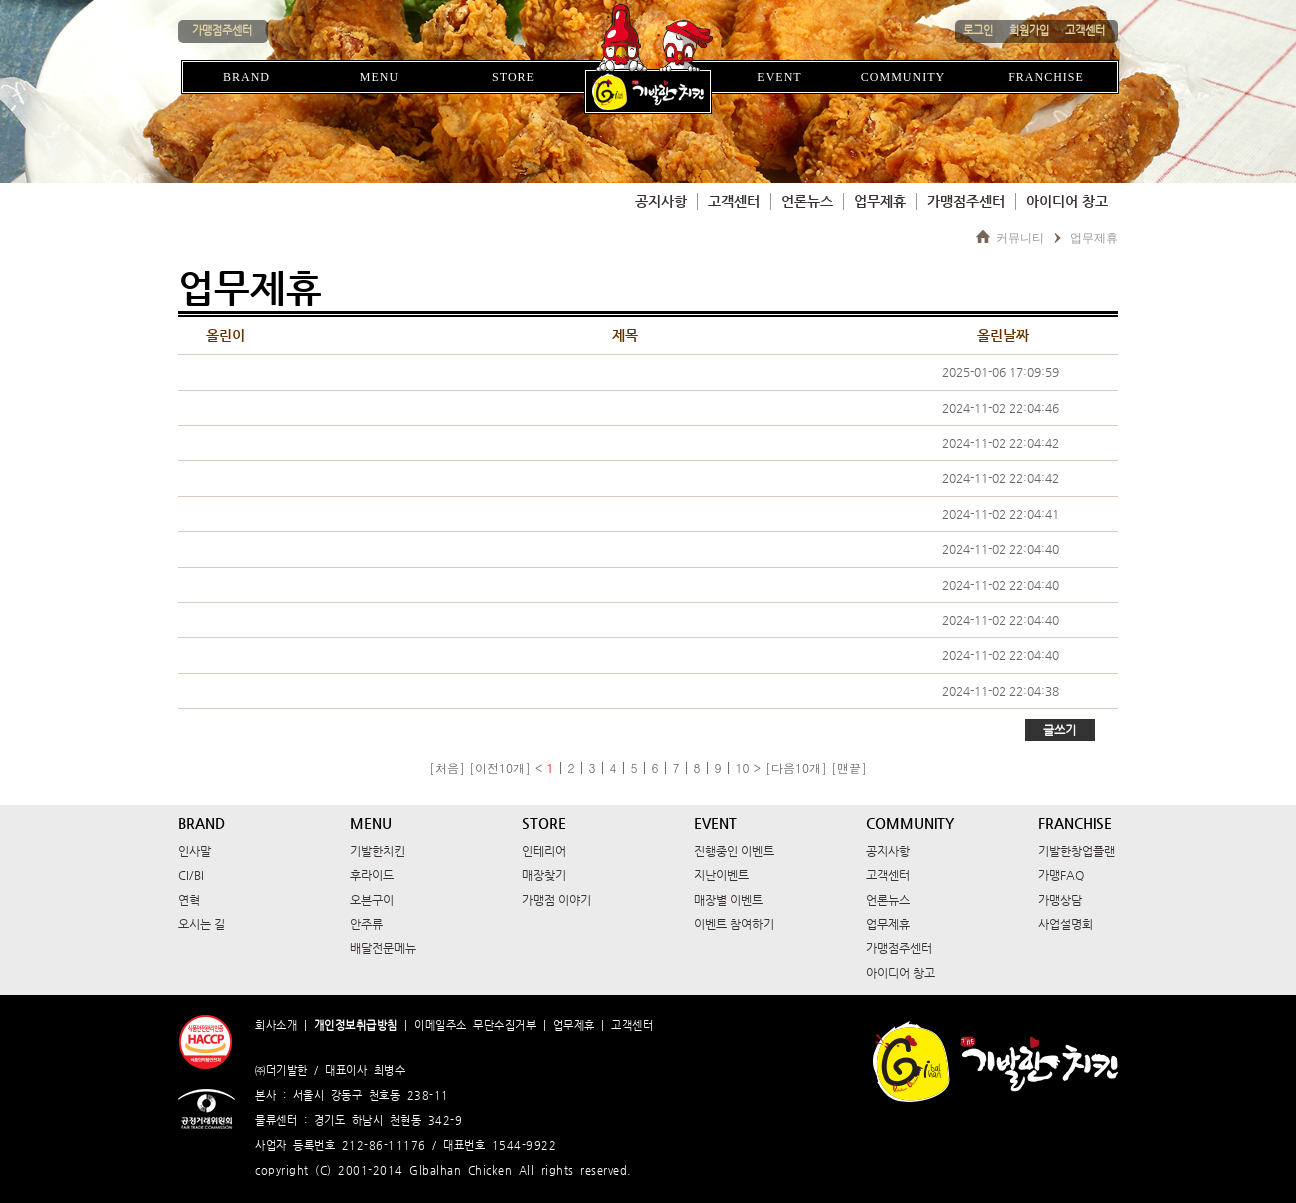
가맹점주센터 (966, 201)
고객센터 (734, 201)
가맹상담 (1060, 900)
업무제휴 (880, 201)
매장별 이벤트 (728, 900)
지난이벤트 (721, 875)
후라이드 (372, 875)
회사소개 (276, 1025)
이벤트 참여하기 (734, 924)
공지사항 (661, 201)
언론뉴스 (807, 201)
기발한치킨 (377, 851)
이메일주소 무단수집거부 (475, 1025)
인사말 (194, 851)
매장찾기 (544, 875)
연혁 (189, 900)
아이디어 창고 (1067, 201)
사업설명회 (1065, 924)
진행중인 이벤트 (734, 851)
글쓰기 (1059, 730)
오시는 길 (201, 924)
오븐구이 (372, 900)
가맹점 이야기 (556, 900)
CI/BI (191, 875)
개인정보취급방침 (356, 1025)
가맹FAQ (1061, 875)
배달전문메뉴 (383, 948)
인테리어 (544, 851)
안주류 (366, 924)
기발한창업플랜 (1076, 851)
